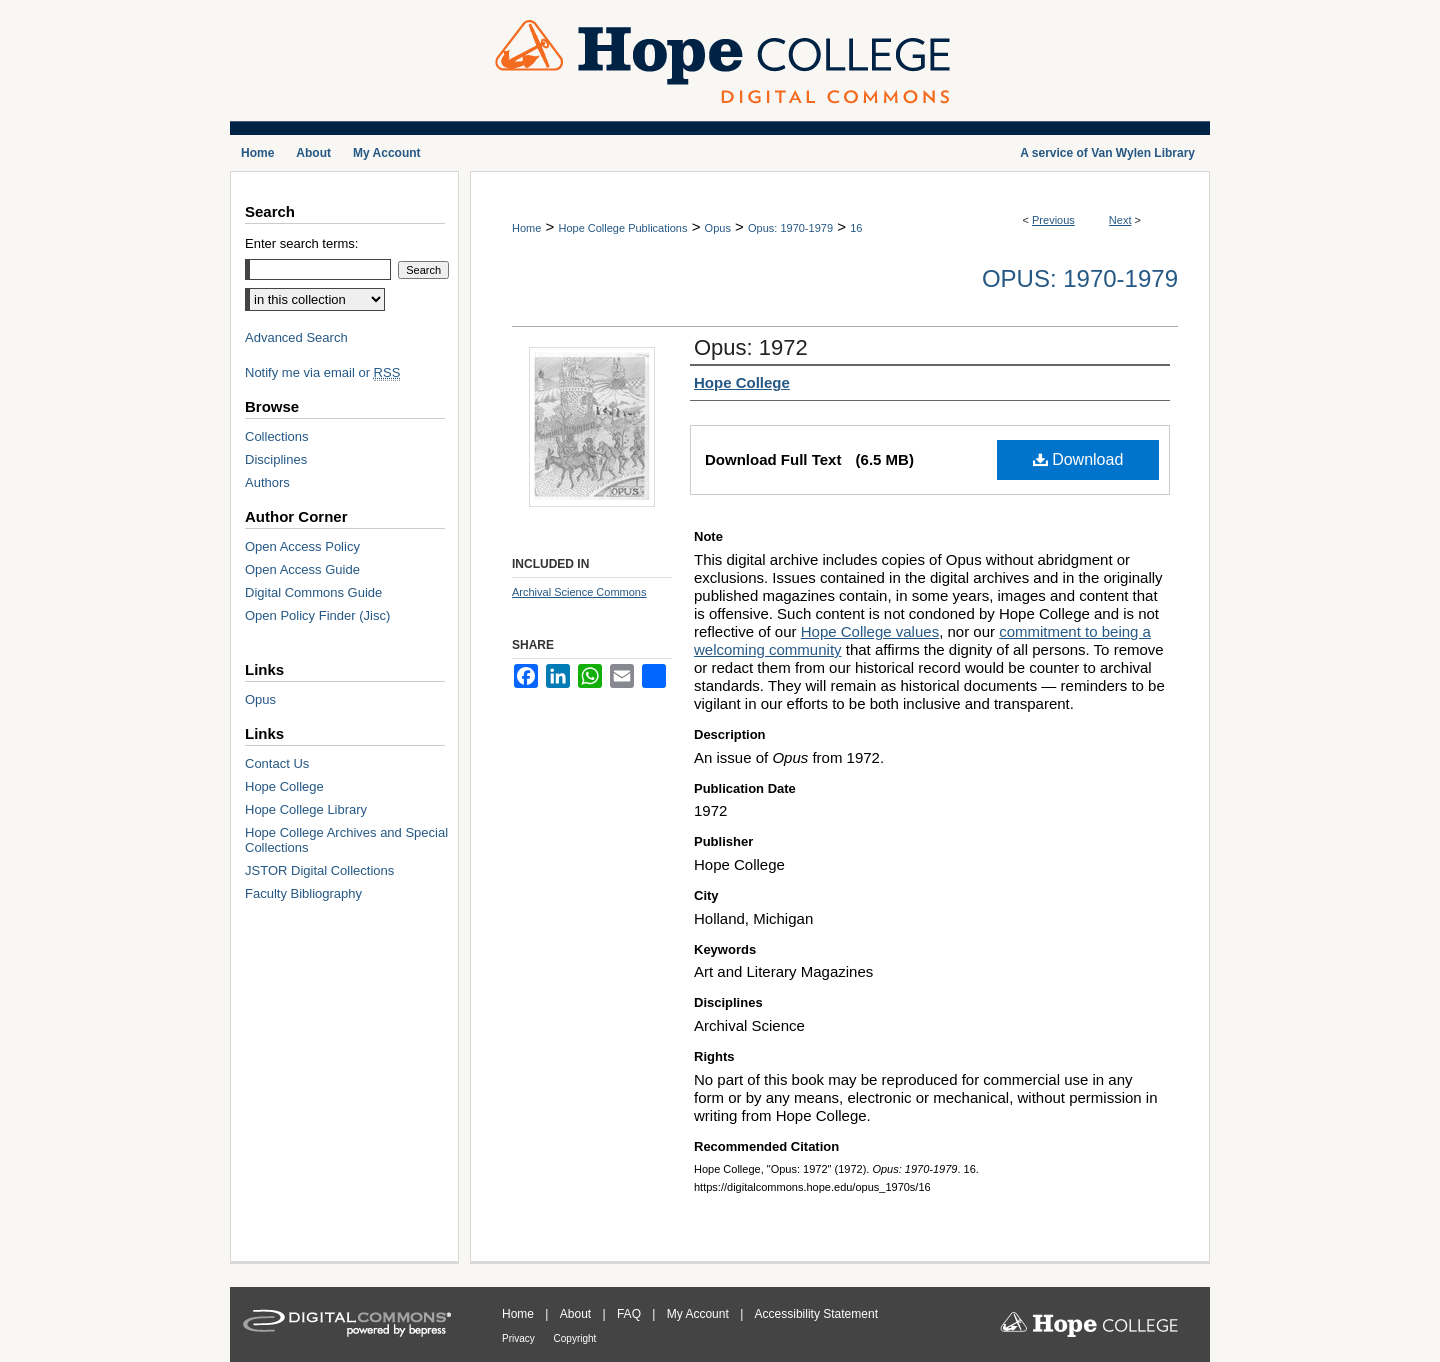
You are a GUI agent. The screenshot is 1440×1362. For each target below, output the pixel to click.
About (577, 1314)
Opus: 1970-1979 (790, 228)
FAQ (630, 1314)
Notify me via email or (322, 372)
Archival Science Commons (579, 592)
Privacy (520, 1338)
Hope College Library (306, 809)
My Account (699, 1314)
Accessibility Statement (816, 1314)
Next (1120, 220)
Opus (718, 228)
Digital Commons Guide (313, 592)
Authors (267, 482)
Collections (277, 436)
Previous (1053, 220)
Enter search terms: (301, 243)
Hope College (284, 786)
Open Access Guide (302, 569)
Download (1078, 459)
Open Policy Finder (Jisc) (317, 615)
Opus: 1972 (751, 347)
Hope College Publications (622, 228)
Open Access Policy (302, 546)
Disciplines (276, 459)
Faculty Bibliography (303, 893)
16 (856, 228)
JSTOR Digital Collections (319, 870)
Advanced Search (296, 337)
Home (526, 228)
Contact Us (277, 763)
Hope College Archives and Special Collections (346, 840)
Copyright (575, 1338)
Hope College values (870, 631)
